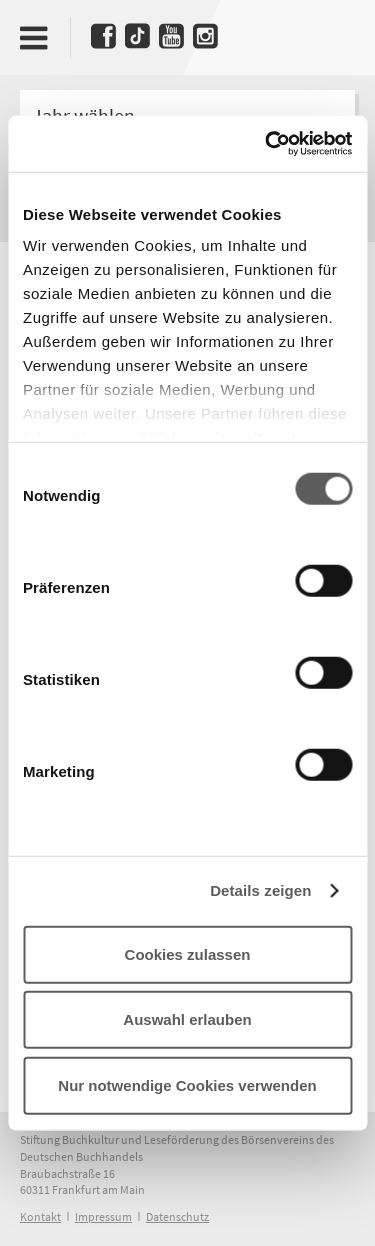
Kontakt (40, 1216)
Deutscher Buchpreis (332, 32)
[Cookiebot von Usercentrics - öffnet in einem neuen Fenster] (267, 144)
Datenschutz (177, 1216)
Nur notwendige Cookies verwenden (187, 1084)
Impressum (103, 1216)
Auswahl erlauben (187, 1019)
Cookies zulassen (188, 953)
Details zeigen (260, 890)
